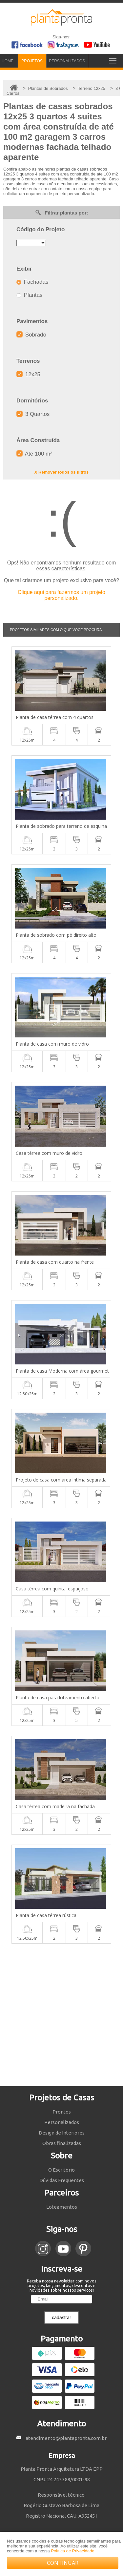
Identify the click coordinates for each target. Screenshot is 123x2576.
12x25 (28, 374)
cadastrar (61, 2317)
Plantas (29, 295)
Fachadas (32, 282)
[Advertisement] (61, 2014)
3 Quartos (33, 414)
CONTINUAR (62, 2562)
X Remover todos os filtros (61, 472)
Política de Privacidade (72, 2550)
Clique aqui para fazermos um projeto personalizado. (61, 595)
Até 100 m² (34, 454)
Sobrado (31, 335)
